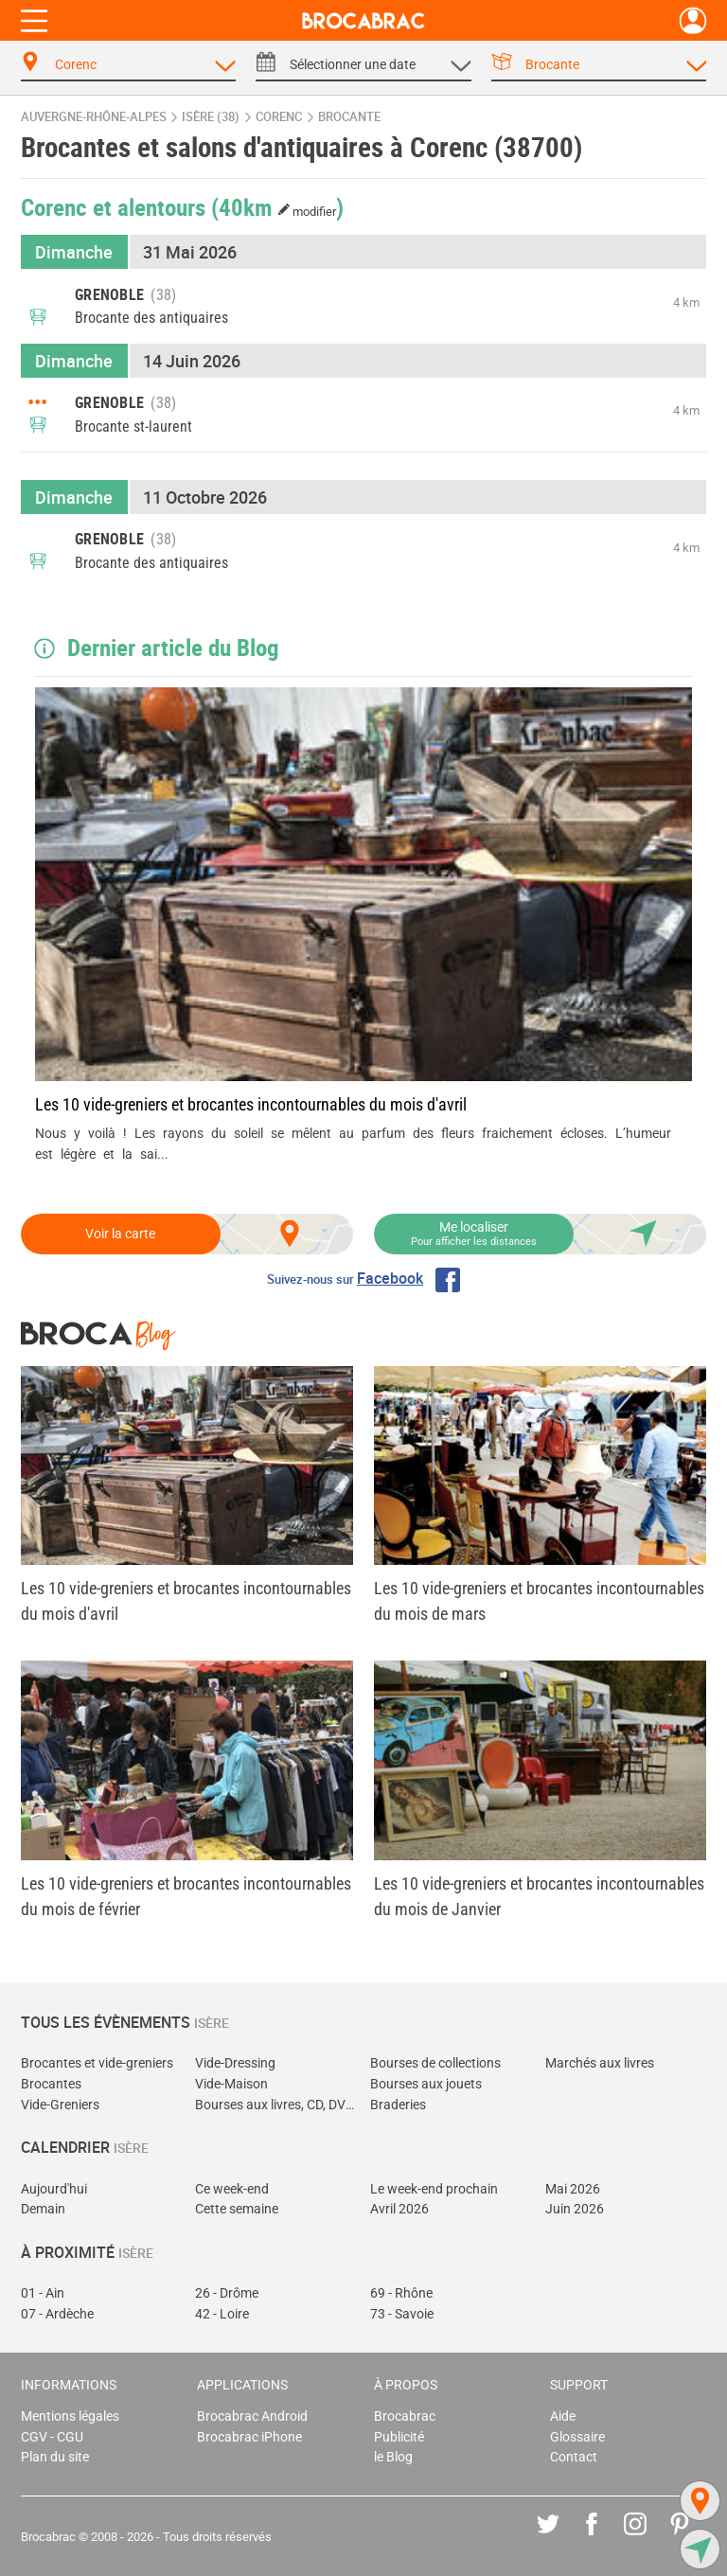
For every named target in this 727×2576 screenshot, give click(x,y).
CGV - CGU (52, 2437)
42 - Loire (222, 2314)
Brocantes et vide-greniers (97, 2063)
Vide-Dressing (235, 2063)
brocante (349, 117)
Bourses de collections (435, 2063)
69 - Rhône (401, 2293)
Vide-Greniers (60, 2105)
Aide (563, 2416)
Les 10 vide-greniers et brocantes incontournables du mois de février (186, 1896)
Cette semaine (236, 2209)
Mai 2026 (572, 2189)
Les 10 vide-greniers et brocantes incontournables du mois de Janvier (539, 1896)
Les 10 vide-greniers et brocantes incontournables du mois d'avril (251, 1104)
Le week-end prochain (434, 2189)
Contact (573, 2457)
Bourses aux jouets (426, 2084)
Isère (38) (210, 117)
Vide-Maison (231, 2084)
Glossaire (577, 2437)
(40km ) (278, 206)
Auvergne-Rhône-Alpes (94, 117)
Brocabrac (404, 2416)
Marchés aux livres (599, 2063)
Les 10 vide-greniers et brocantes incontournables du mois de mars (539, 1601)
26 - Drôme (226, 2293)
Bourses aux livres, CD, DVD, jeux (276, 2105)
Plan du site (55, 2457)
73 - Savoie (402, 2314)
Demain (43, 2209)
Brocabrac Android (252, 2416)
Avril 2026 (399, 2209)
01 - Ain (42, 2293)
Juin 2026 (574, 2209)
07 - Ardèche (57, 2314)
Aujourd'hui (54, 2189)
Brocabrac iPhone (249, 2437)
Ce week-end (232, 2189)
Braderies (398, 2105)
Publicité (399, 2437)
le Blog (393, 2457)
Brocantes (51, 2084)
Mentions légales (70, 2416)
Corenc (279, 117)
